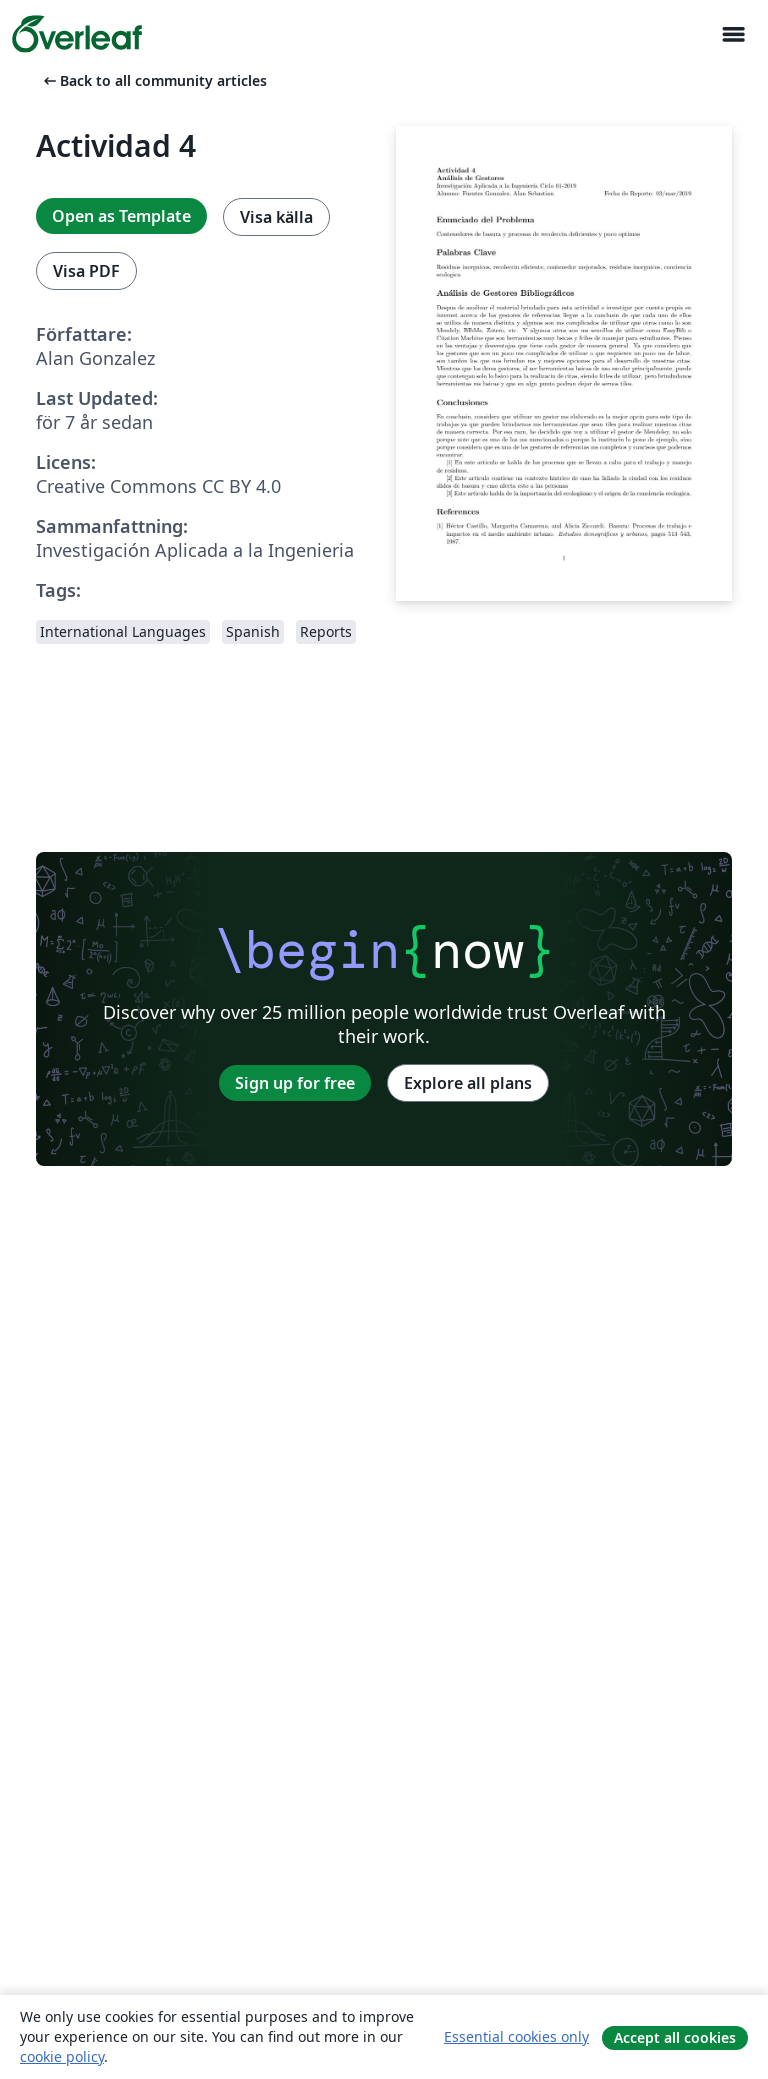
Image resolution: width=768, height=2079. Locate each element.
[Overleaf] (77, 34)
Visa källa (276, 217)
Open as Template (121, 216)
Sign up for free (295, 1083)
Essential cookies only (516, 2036)
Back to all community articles (153, 80)
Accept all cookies (675, 2037)
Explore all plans (468, 1083)
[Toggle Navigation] (733, 34)
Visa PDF (86, 271)
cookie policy (62, 2056)
